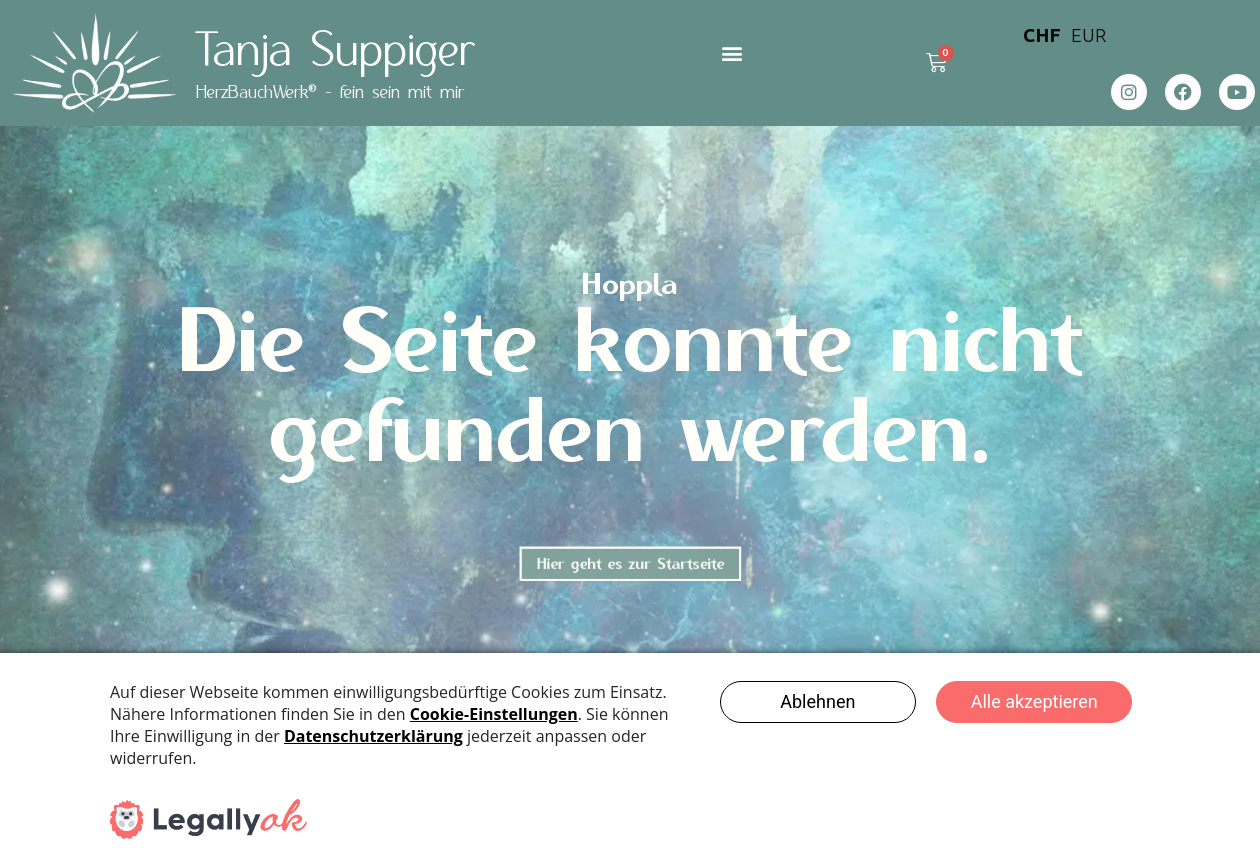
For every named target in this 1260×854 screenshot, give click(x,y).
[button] (731, 52)
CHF (1042, 35)
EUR (1088, 35)
